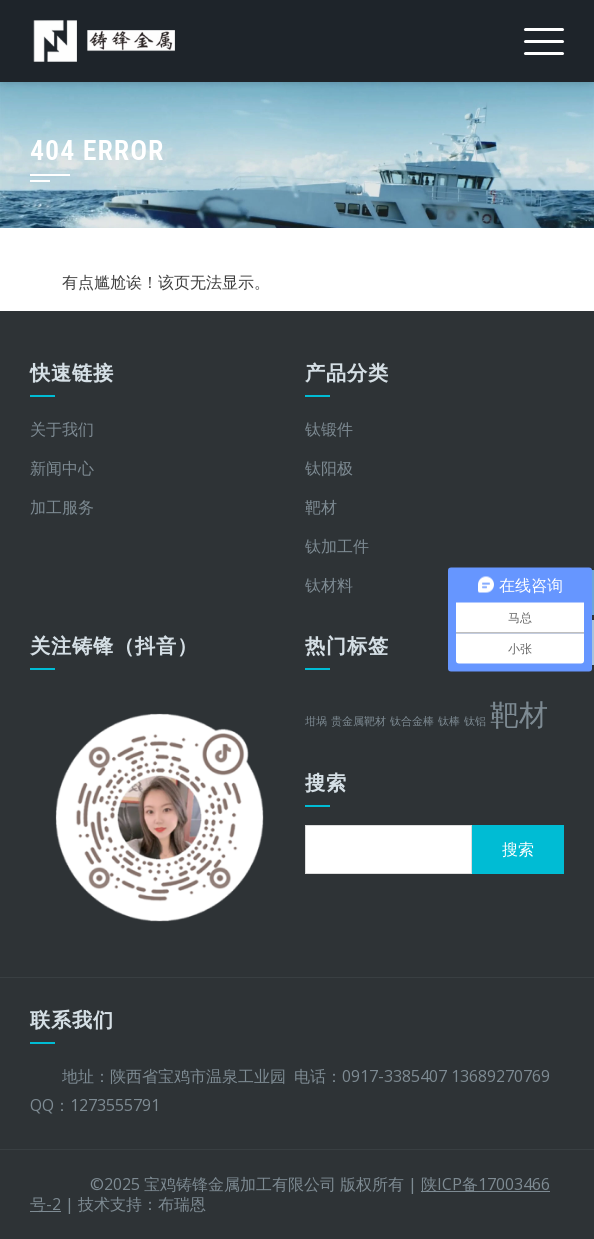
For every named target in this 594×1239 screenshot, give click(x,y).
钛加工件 (337, 546)
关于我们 (62, 429)
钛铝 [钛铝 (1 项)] (475, 721)
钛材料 (329, 585)
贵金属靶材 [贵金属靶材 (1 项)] (358, 721)
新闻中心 (62, 468)
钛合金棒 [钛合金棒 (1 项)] (412, 721)
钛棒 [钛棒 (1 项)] (449, 721)
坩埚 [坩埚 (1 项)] (316, 721)
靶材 (321, 507)
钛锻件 (329, 429)
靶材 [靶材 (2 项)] (519, 714)
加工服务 (62, 507)
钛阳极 (329, 468)
